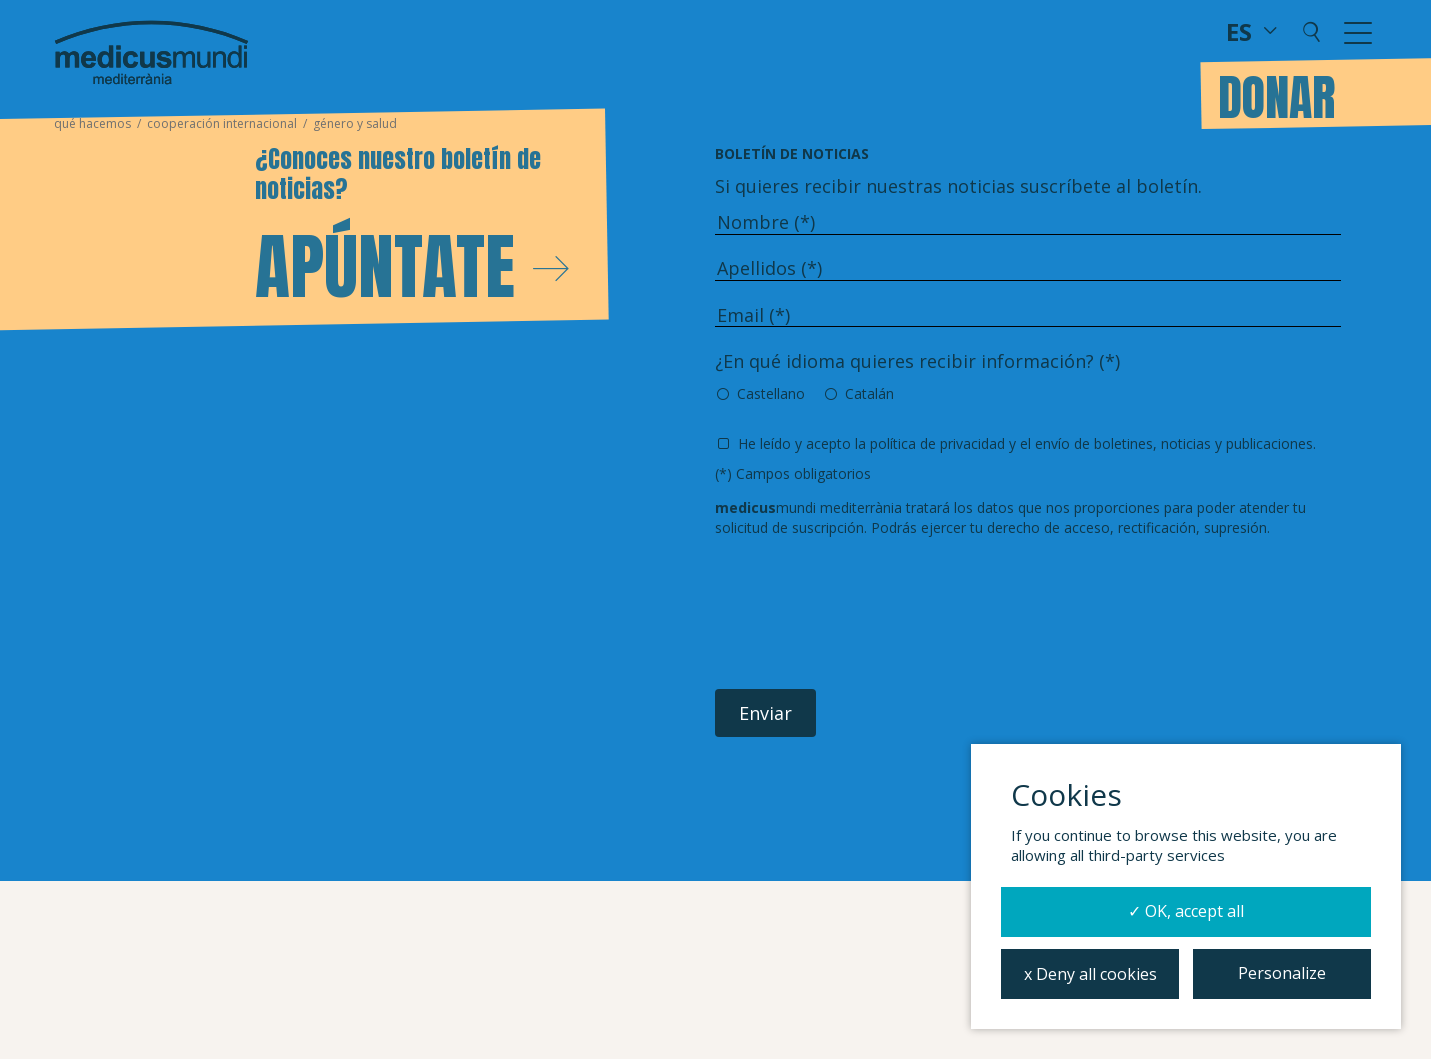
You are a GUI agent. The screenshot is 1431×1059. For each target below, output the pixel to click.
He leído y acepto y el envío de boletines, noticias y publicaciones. (1027, 443)
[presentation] (867, 614)
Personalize (1282, 973)
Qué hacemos (92, 123)
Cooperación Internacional (222, 123)
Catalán (869, 393)
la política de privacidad (930, 443)
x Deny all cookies (1090, 974)
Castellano (771, 393)
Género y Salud (355, 123)
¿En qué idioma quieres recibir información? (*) (917, 361)
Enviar (765, 713)
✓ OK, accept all (1186, 911)
